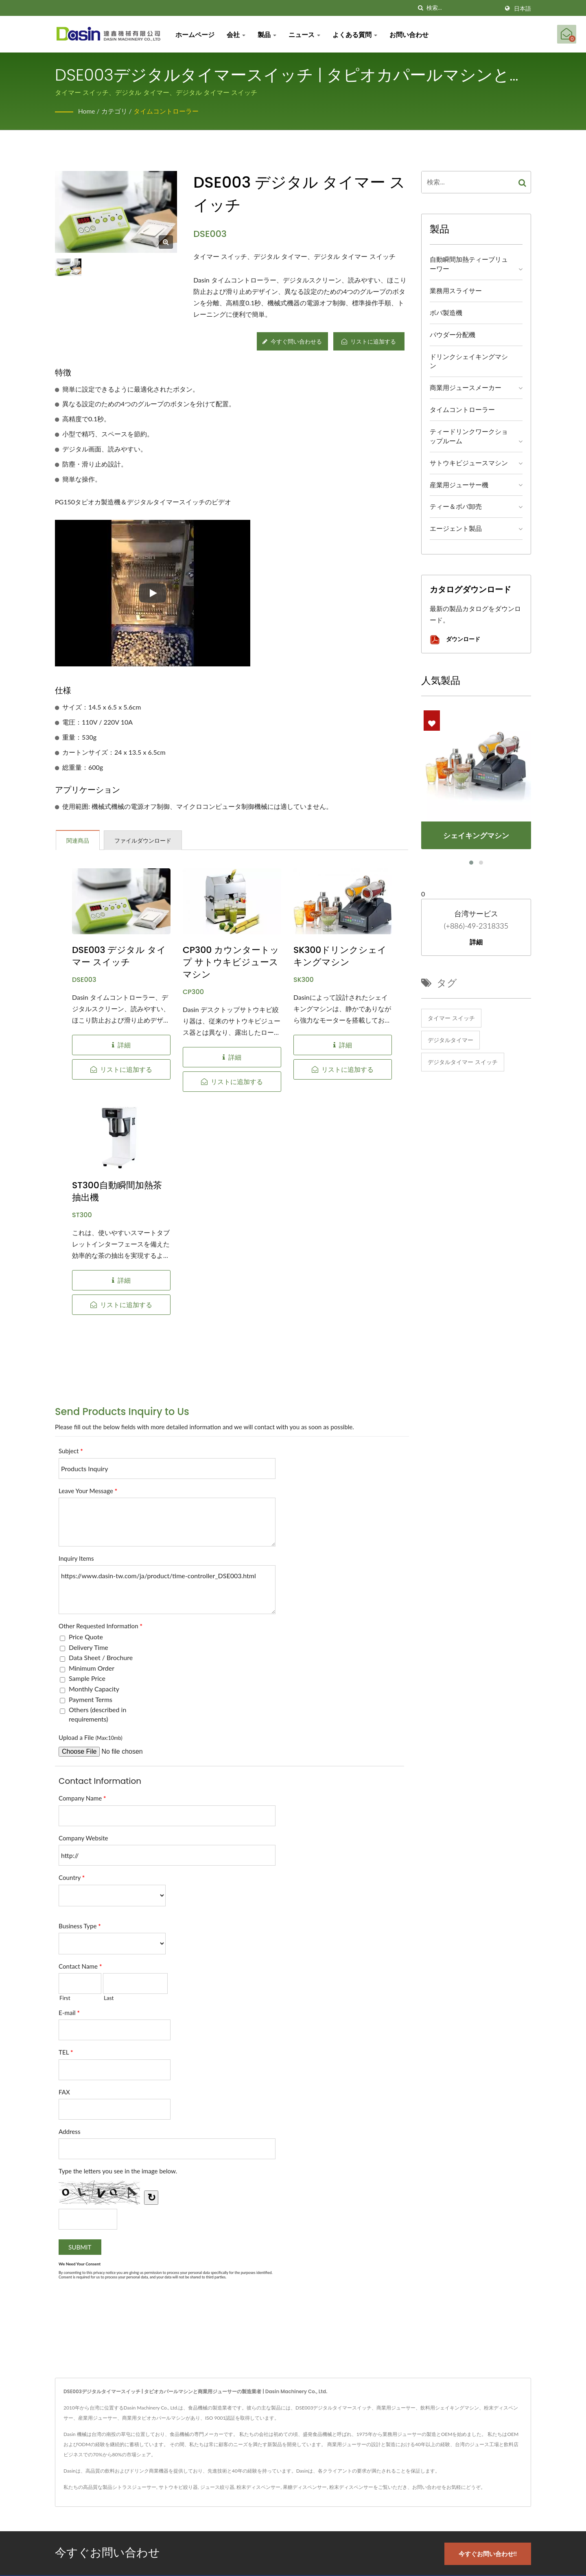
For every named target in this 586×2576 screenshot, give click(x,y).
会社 (237, 34)
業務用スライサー (456, 290)
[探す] (420, 8)
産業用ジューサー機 (459, 484)
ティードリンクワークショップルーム (469, 436)
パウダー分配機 (452, 334)
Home (87, 111)
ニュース (306, 34)
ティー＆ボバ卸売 (456, 506)
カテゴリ (115, 111)
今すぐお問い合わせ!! (491, 2552)
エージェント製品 (456, 528)
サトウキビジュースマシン (469, 463)
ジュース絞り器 (217, 2487)
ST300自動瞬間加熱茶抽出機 (117, 1191)
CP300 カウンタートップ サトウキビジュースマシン (231, 962)
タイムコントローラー (166, 111)
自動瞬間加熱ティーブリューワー (469, 263)
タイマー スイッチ (451, 1017)
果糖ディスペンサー (305, 2487)
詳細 (476, 942)
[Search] (462, 8)
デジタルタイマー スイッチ (463, 1061)
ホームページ (196, 34)
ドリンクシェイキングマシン (469, 361)
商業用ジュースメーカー (465, 387)
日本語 (522, 8)
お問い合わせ (410, 34)
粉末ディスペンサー (258, 2487)
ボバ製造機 (446, 312)
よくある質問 (356, 34)
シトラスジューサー (134, 2487)
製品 (268, 34)
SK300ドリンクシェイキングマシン (340, 956)
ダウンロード (455, 640)
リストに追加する (368, 341)
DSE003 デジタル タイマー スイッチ (119, 956)
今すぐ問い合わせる (291, 341)
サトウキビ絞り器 (178, 2487)
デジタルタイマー (450, 1039)
